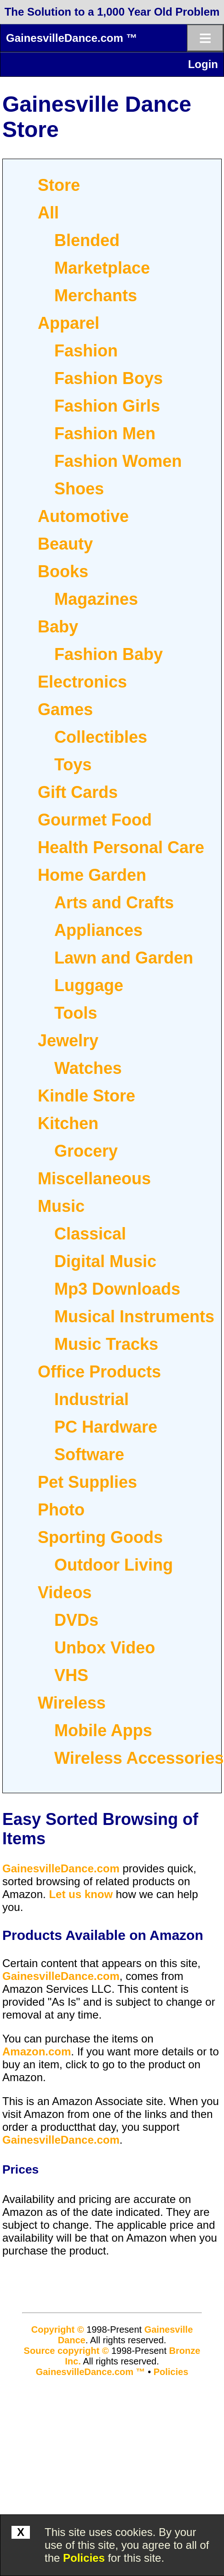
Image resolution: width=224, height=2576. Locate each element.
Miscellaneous (94, 1178)
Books (63, 571)
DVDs (76, 1620)
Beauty (65, 543)
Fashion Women (118, 461)
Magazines (96, 599)
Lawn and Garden (123, 957)
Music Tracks (106, 1344)
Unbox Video (104, 1647)
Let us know (81, 1894)
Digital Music (105, 1261)
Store (59, 185)
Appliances (98, 930)
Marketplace (102, 267)
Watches (88, 1068)
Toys (73, 764)
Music (61, 1206)
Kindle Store (86, 1095)
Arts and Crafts (114, 902)
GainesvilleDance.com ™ (71, 38)
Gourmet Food (95, 819)
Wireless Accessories (139, 1758)
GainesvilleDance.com (61, 1868)
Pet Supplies (87, 1482)
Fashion (86, 350)
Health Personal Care (121, 847)
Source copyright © (66, 2351)
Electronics (82, 681)
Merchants (95, 295)
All (48, 212)
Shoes (79, 488)
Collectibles (100, 737)
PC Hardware (105, 1426)
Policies (84, 2558)
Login (203, 64)
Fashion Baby (108, 654)
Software (89, 1454)
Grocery (86, 1151)
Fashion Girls (107, 405)
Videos (65, 1592)
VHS (71, 1675)
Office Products (99, 1371)
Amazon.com (36, 2051)
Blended (87, 240)
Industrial (91, 1399)
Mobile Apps (103, 1730)
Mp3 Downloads (117, 1288)
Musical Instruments (134, 1316)
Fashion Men (104, 433)
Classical (90, 1233)
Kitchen (68, 1123)
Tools (75, 1013)
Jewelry (68, 1040)
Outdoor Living (113, 1564)
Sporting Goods (100, 1537)
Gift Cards (78, 792)
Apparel (68, 323)
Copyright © (57, 2329)
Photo (61, 1509)
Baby (58, 626)
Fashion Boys (108, 378)
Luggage (88, 985)
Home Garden (92, 875)
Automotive (83, 516)
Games (65, 709)
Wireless (72, 1702)
